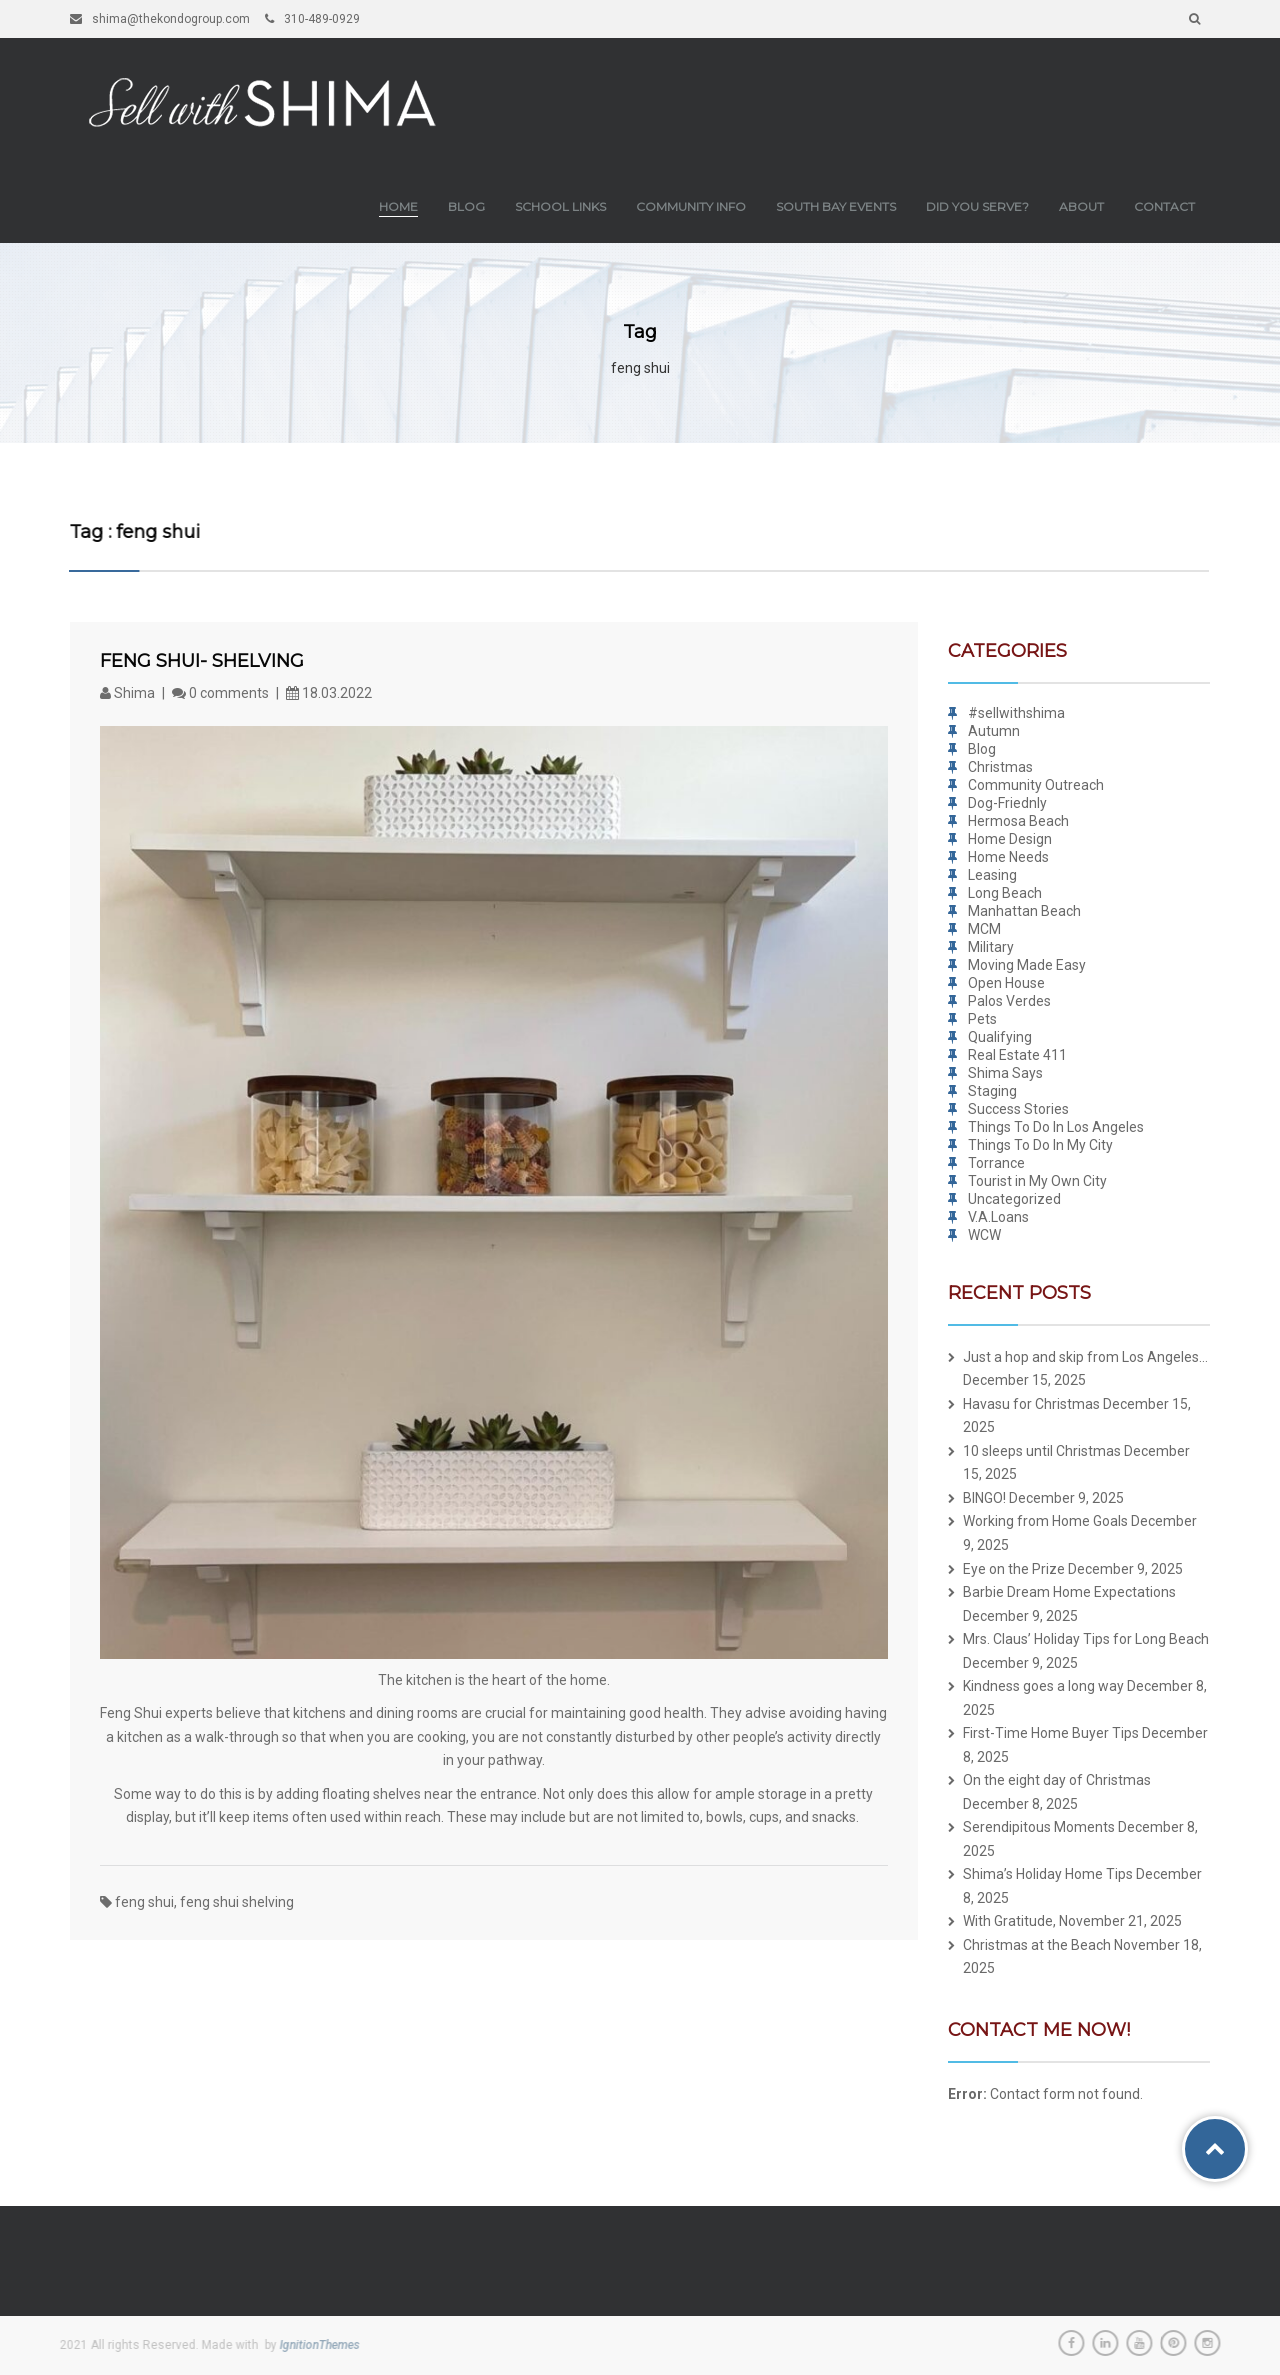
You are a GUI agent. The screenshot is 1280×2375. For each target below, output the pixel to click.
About (1081, 206)
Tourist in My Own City (1037, 1181)
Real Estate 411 (1017, 1055)
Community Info (691, 206)
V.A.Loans (998, 1217)
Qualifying (1000, 1037)
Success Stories (1018, 1109)
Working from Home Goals (1045, 1521)
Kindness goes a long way (1043, 1686)
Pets (982, 1019)
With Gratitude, (1009, 1921)
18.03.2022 (329, 693)
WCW (984, 1235)
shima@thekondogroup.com (160, 19)
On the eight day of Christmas (1057, 1780)
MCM (984, 929)
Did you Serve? (977, 206)
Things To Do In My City (1040, 1145)
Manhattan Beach (1024, 911)
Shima (129, 693)
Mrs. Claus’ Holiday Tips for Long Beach (1086, 1639)
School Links (560, 206)
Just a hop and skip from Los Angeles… (1085, 1357)
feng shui (144, 1902)
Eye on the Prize (1014, 1569)
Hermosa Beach (1018, 821)
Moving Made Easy (1027, 965)
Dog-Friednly (1007, 803)
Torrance (996, 1163)
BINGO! (984, 1498)
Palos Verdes (1009, 1001)
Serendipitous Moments (1039, 1827)
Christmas (1000, 767)
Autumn (994, 731)
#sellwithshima (1016, 713)
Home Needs (1008, 857)
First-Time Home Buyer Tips (1051, 1733)
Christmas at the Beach (1037, 1945)
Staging (992, 1091)
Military (991, 947)
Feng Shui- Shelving (202, 661)
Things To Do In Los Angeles (1056, 1127)
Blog (466, 206)
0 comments (220, 693)
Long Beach (1005, 893)
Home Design (1010, 839)
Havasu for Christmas (1031, 1404)
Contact (1164, 206)
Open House (1006, 983)
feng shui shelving (237, 1902)
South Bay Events (836, 206)
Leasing (992, 875)
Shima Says (1005, 1073)
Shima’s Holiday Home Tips (1048, 1874)
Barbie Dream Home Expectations (1069, 1592)
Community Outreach (1036, 785)
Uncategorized (1014, 1199)
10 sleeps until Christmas (1042, 1451)
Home (398, 206)
